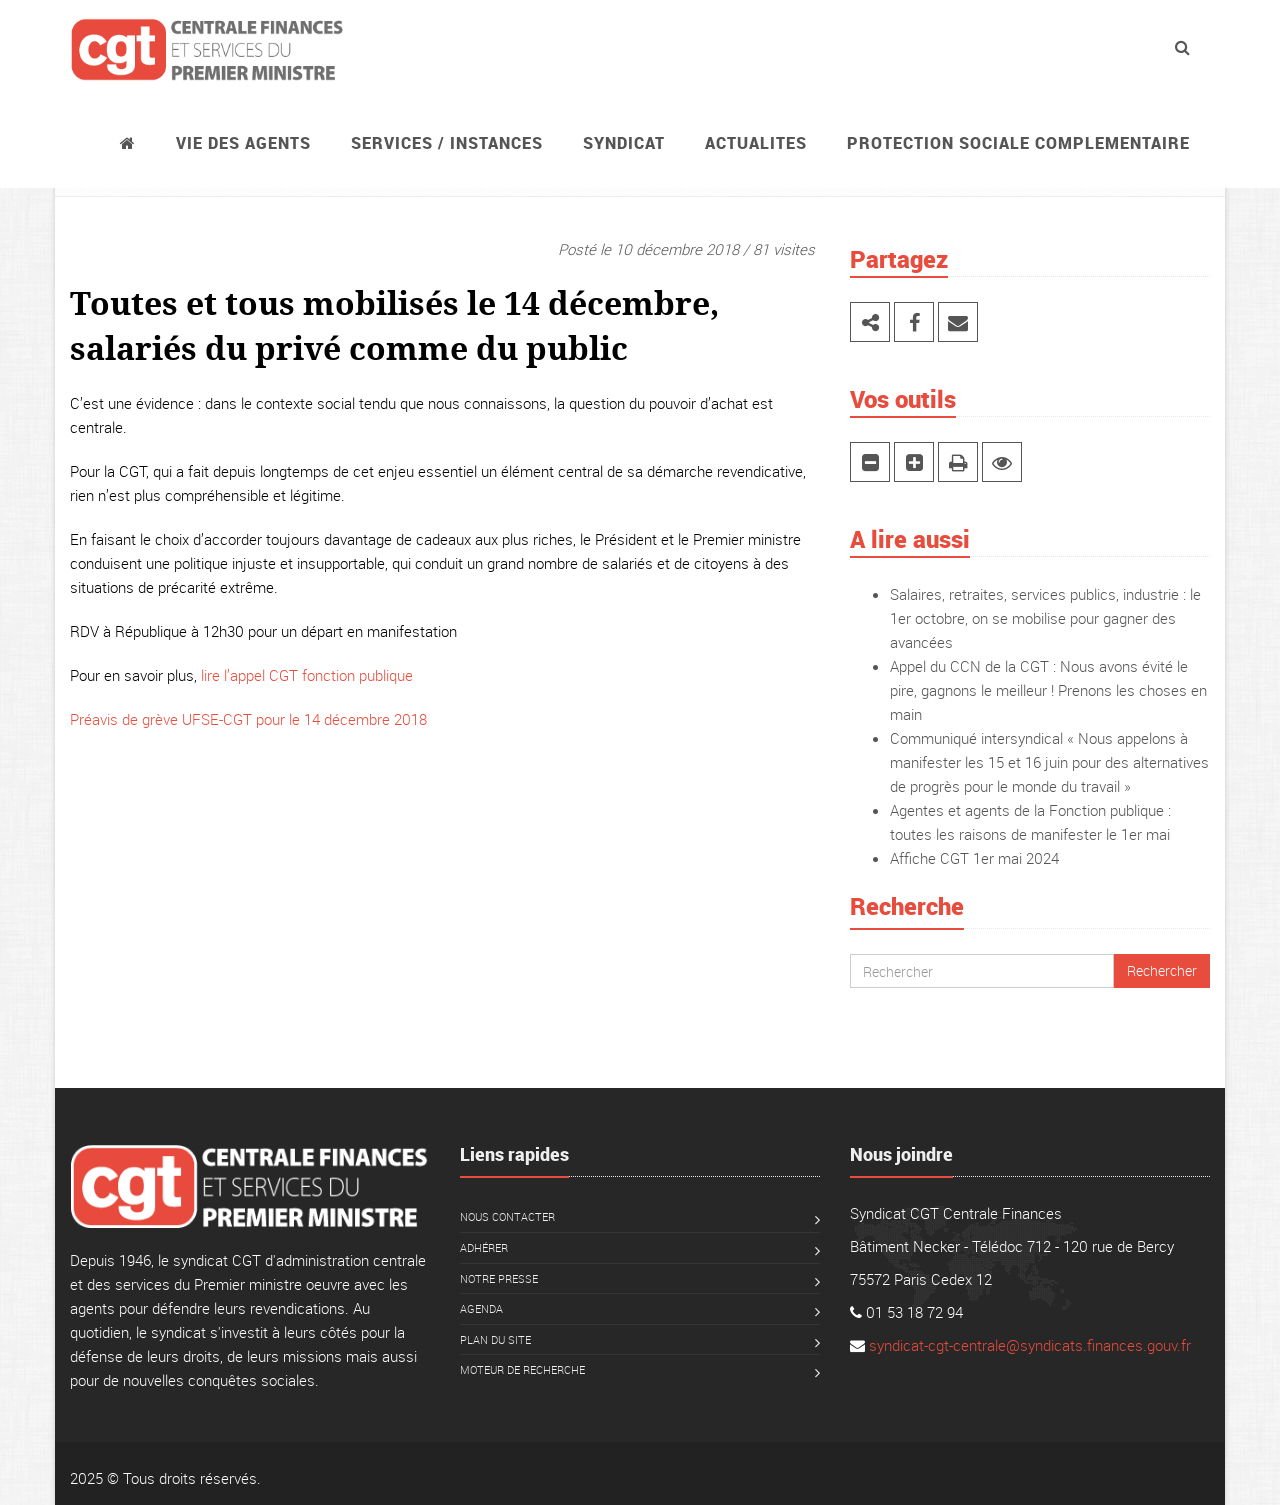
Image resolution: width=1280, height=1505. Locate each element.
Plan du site (495, 1339)
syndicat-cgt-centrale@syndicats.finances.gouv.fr (1030, 1345)
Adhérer (484, 1247)
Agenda (481, 1308)
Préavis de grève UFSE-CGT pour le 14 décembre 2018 (248, 719)
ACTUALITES (756, 143)
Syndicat (624, 143)
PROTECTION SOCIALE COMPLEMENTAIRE (1018, 143)
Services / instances (447, 143)
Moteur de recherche (522, 1369)
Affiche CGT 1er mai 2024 (974, 858)
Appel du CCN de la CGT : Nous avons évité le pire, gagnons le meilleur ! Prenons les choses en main (1048, 690)
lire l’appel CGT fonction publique (307, 675)
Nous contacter (507, 1216)
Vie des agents (243, 143)
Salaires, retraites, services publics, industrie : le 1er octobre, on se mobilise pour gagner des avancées (1045, 618)
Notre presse (499, 1278)
